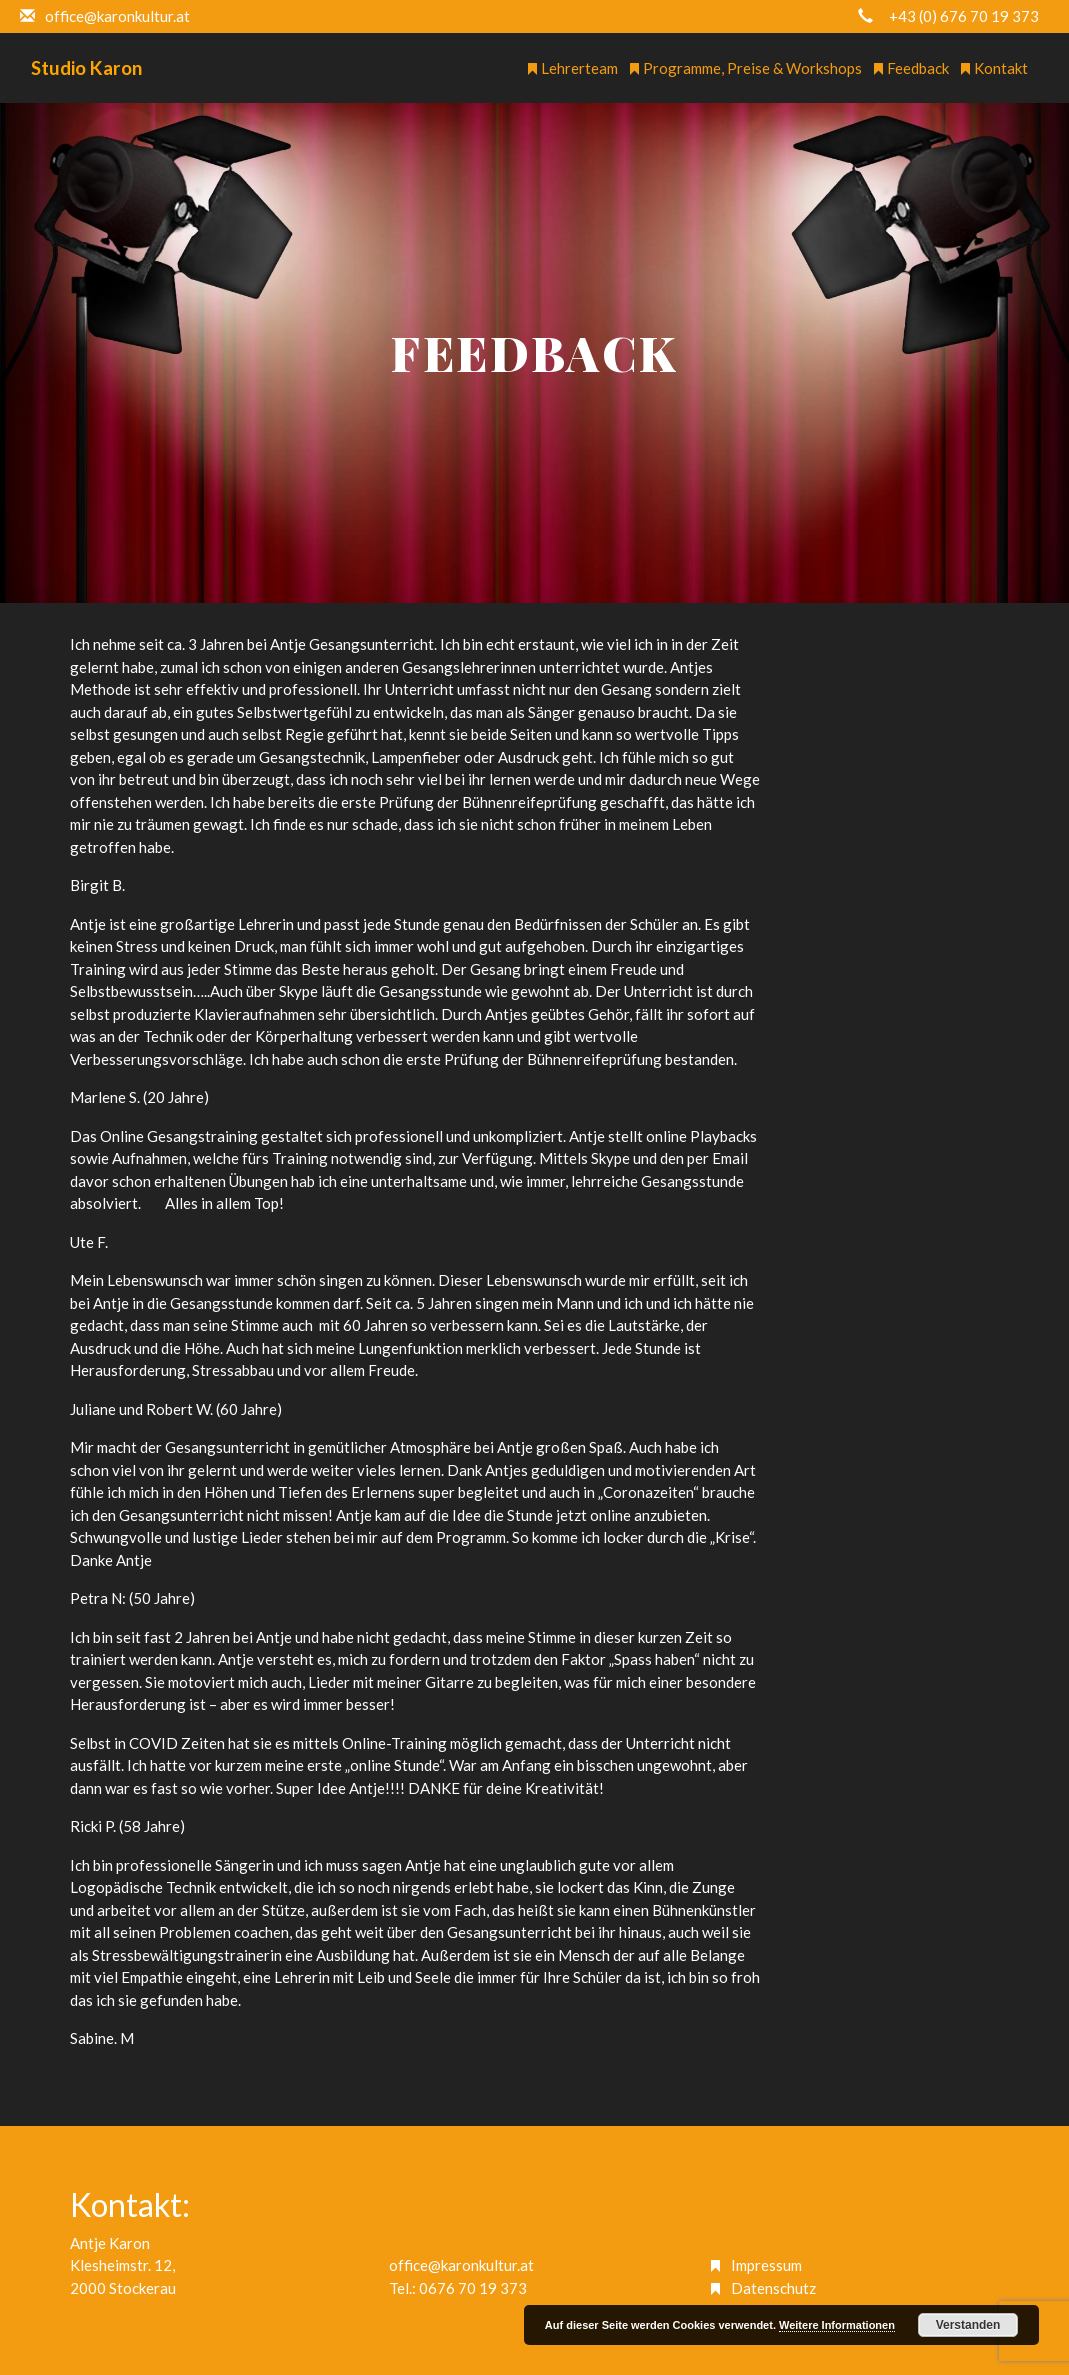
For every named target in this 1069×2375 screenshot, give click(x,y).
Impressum (766, 2265)
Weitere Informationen (837, 2325)
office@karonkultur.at (461, 2265)
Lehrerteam (572, 68)
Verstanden (968, 2325)
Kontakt (993, 68)
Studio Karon (86, 67)
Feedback (910, 68)
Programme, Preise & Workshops (745, 68)
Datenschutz (773, 2288)
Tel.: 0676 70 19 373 (458, 2288)
